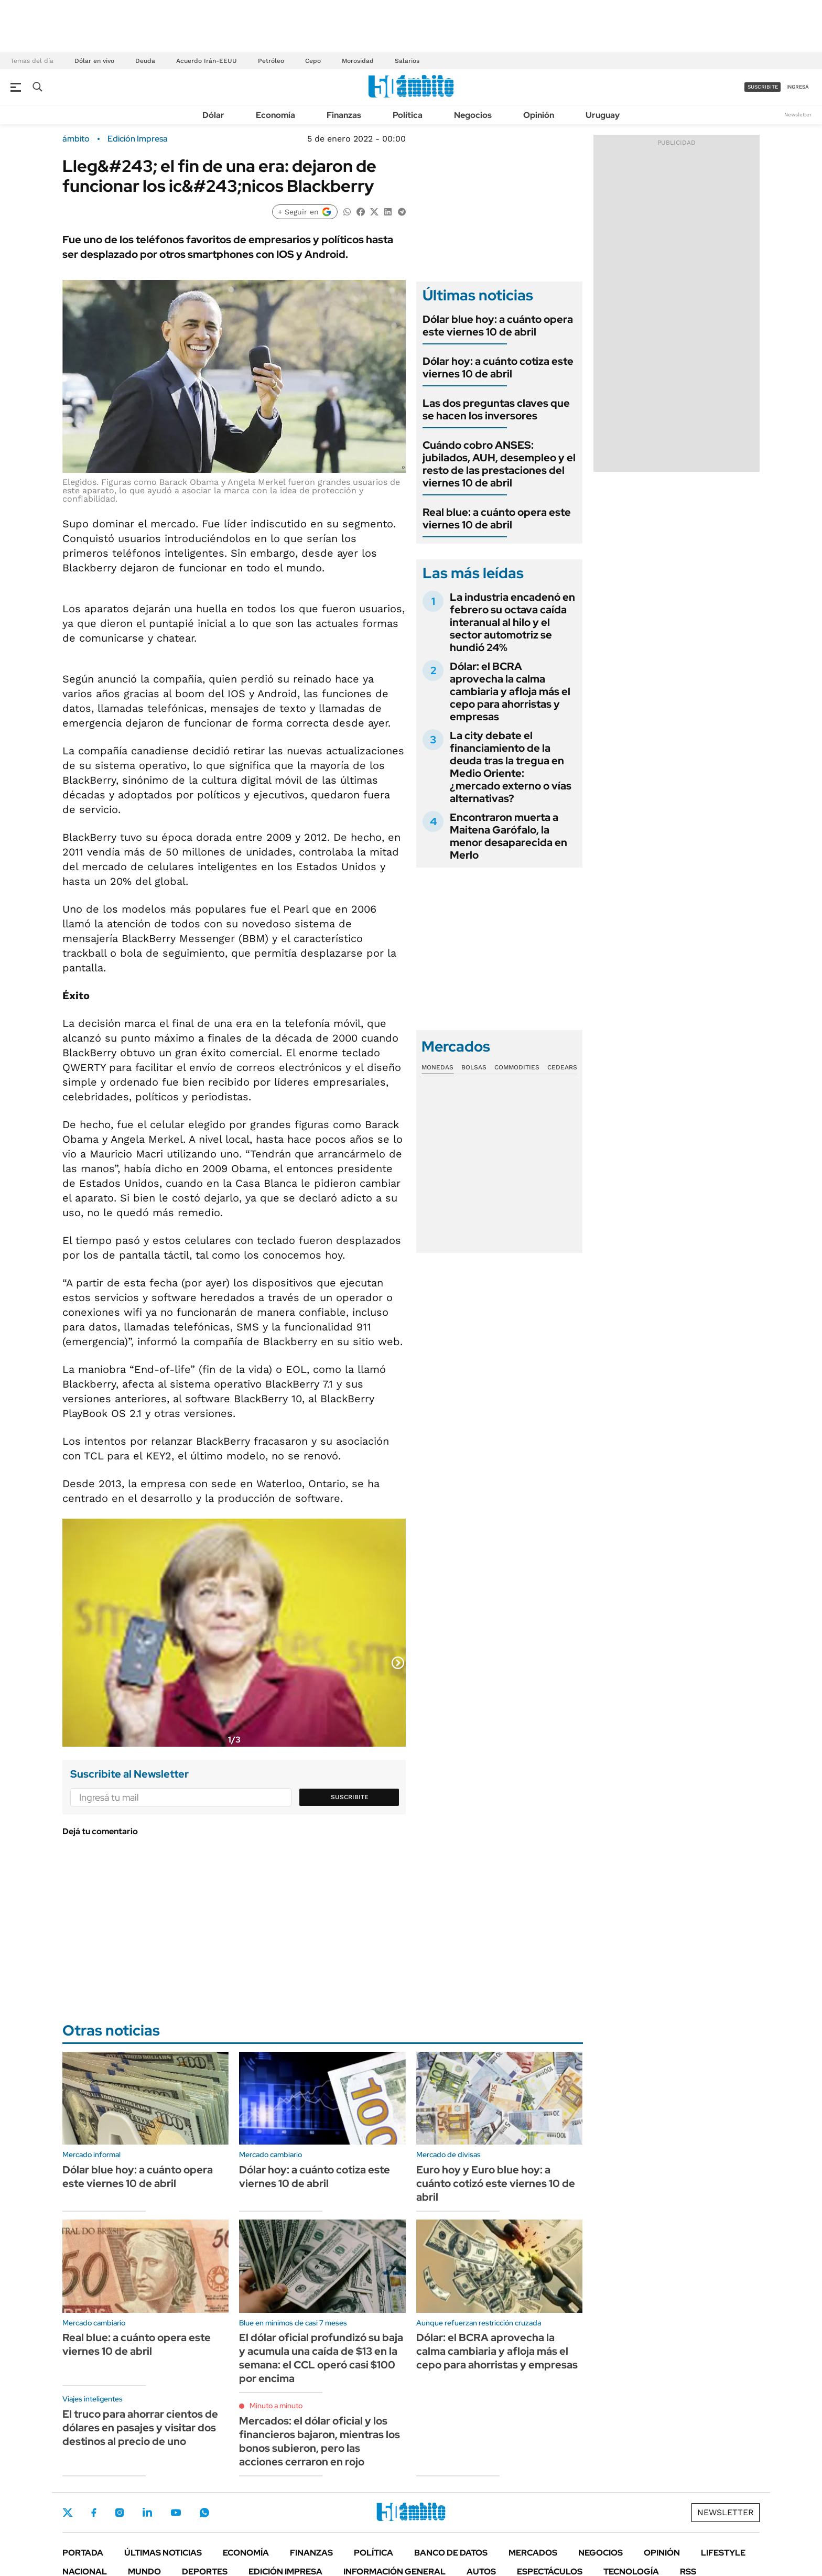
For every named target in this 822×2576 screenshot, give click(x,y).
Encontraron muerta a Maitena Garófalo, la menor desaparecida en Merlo (508, 836)
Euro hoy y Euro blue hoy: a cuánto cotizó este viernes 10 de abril (495, 2183)
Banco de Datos (451, 2552)
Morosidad (358, 60)
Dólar (213, 115)
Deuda (145, 60)
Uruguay (603, 115)
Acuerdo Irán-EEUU (206, 60)
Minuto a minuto (276, 2405)
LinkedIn (147, 2512)
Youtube (175, 2513)
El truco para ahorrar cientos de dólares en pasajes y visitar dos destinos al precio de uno (140, 2427)
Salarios (407, 60)
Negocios (473, 115)
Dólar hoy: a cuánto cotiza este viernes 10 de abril (498, 367)
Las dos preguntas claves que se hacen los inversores (496, 409)
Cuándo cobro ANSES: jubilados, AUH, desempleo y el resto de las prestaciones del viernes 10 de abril (499, 464)
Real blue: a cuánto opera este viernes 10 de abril (497, 518)
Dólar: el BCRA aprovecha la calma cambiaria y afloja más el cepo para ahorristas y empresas (510, 691)
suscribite (763, 87)
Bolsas (473, 1067)
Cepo (313, 60)
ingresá (797, 87)
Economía (275, 115)
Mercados (533, 2552)
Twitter (67, 2512)
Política (408, 115)
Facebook (93, 2512)
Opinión (538, 115)
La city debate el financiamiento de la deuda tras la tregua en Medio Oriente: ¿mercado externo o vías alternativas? (510, 767)
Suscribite (350, 1797)
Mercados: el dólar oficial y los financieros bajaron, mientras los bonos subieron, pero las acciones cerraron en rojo (319, 2441)
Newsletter (798, 114)
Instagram (119, 2512)
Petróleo (271, 60)
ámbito (76, 139)
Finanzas (344, 115)
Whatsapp (204, 2512)
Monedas (437, 1067)
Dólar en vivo (94, 60)
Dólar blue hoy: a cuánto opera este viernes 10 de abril (498, 325)
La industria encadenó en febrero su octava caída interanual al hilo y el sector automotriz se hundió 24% (512, 622)
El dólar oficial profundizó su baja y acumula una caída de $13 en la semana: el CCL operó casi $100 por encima (321, 2358)
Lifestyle (723, 2552)
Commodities (516, 1067)
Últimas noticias (163, 2552)
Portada (82, 2552)
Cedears (562, 1067)
